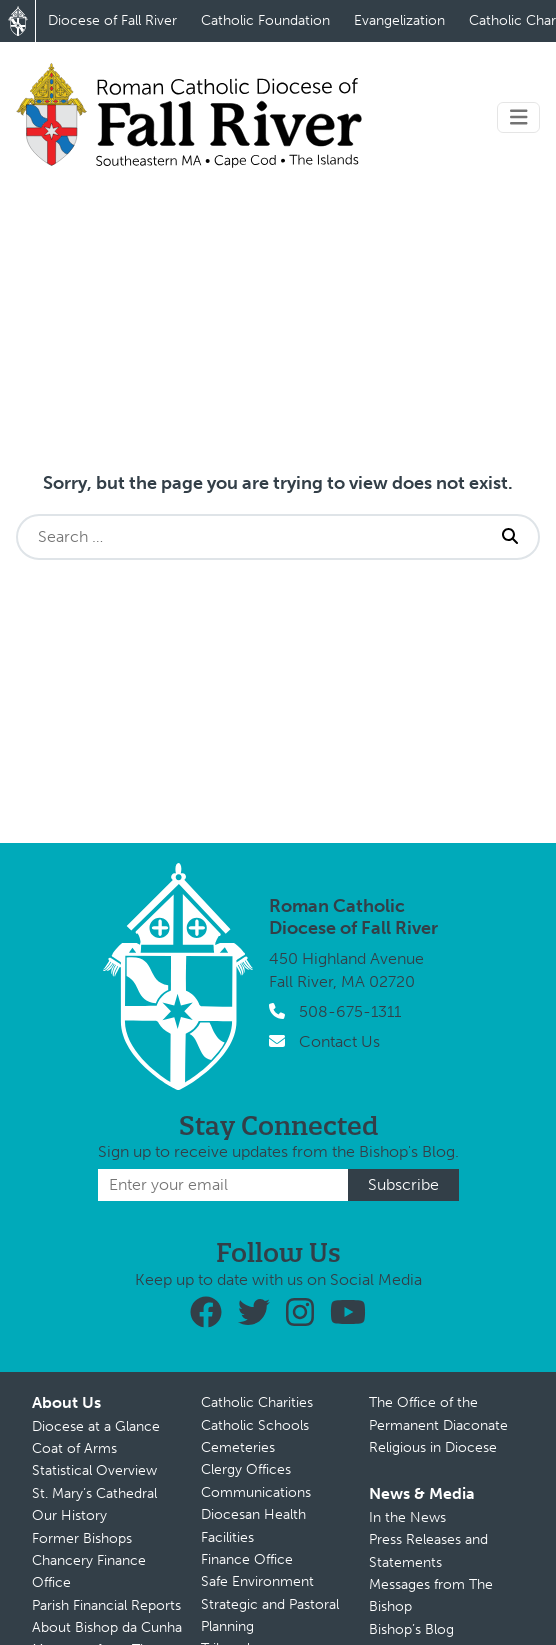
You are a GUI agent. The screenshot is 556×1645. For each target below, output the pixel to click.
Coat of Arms (74, 1448)
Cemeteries (238, 1447)
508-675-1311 (350, 1011)
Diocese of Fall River (112, 20)
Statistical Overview (94, 1470)
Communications (256, 1492)
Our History (69, 1515)
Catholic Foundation (265, 20)
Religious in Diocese (433, 1447)
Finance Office (247, 1559)
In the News (407, 1517)
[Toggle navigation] (519, 117)
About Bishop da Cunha (107, 1627)
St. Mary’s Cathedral (94, 1493)
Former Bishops (82, 1538)
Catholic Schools (255, 1425)
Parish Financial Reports (106, 1605)
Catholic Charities (257, 1402)
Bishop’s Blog (411, 1629)
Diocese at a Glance (96, 1426)
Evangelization (399, 20)
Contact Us (339, 1041)
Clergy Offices (246, 1469)
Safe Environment (257, 1581)
